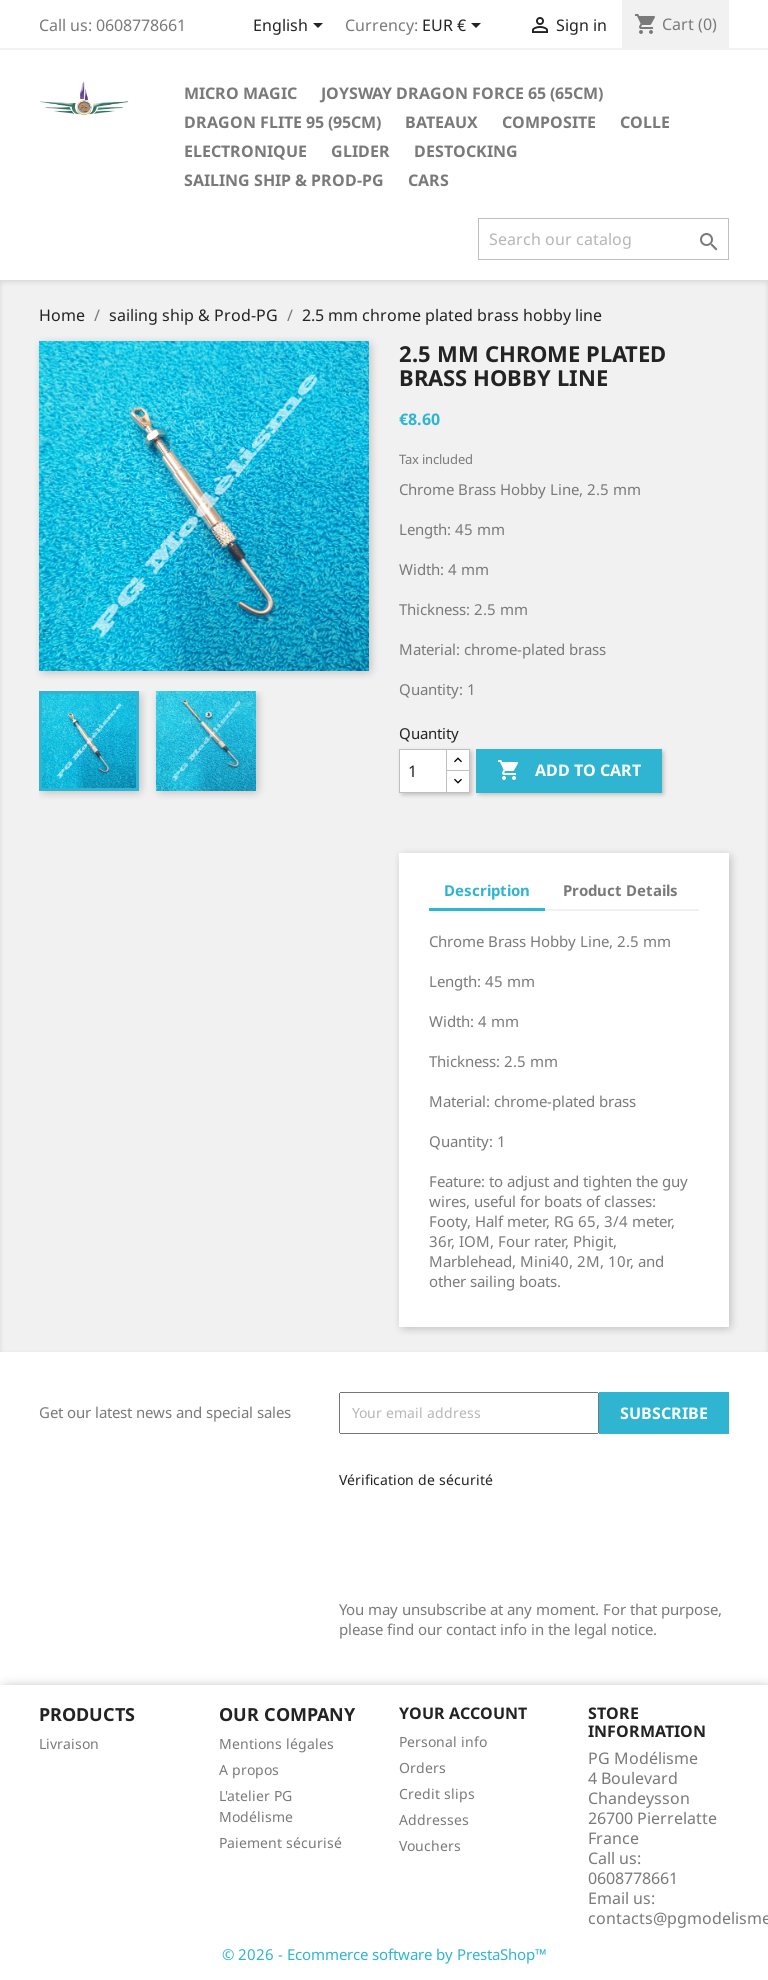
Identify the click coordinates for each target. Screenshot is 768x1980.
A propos (249, 1769)
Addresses (434, 1819)
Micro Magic (240, 93)
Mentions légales (276, 1743)
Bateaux (441, 122)
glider (360, 151)
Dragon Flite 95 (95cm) (282, 122)
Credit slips (437, 1793)
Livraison (69, 1743)
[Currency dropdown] (455, 27)
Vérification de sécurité (416, 1479)
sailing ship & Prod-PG (284, 180)
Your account (463, 1713)
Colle (645, 122)
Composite (549, 122)
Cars (428, 180)
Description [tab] (487, 890)
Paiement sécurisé (280, 1842)
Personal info (443, 1741)
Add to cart (569, 771)
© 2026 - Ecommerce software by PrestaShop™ (384, 1954)
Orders (422, 1767)
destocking (466, 151)
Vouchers (430, 1845)
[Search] (603, 239)
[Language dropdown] (291, 27)
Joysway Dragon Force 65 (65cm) (462, 93)
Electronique (245, 151)
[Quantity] (423, 771)
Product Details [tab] (620, 890)
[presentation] (473, 1537)
